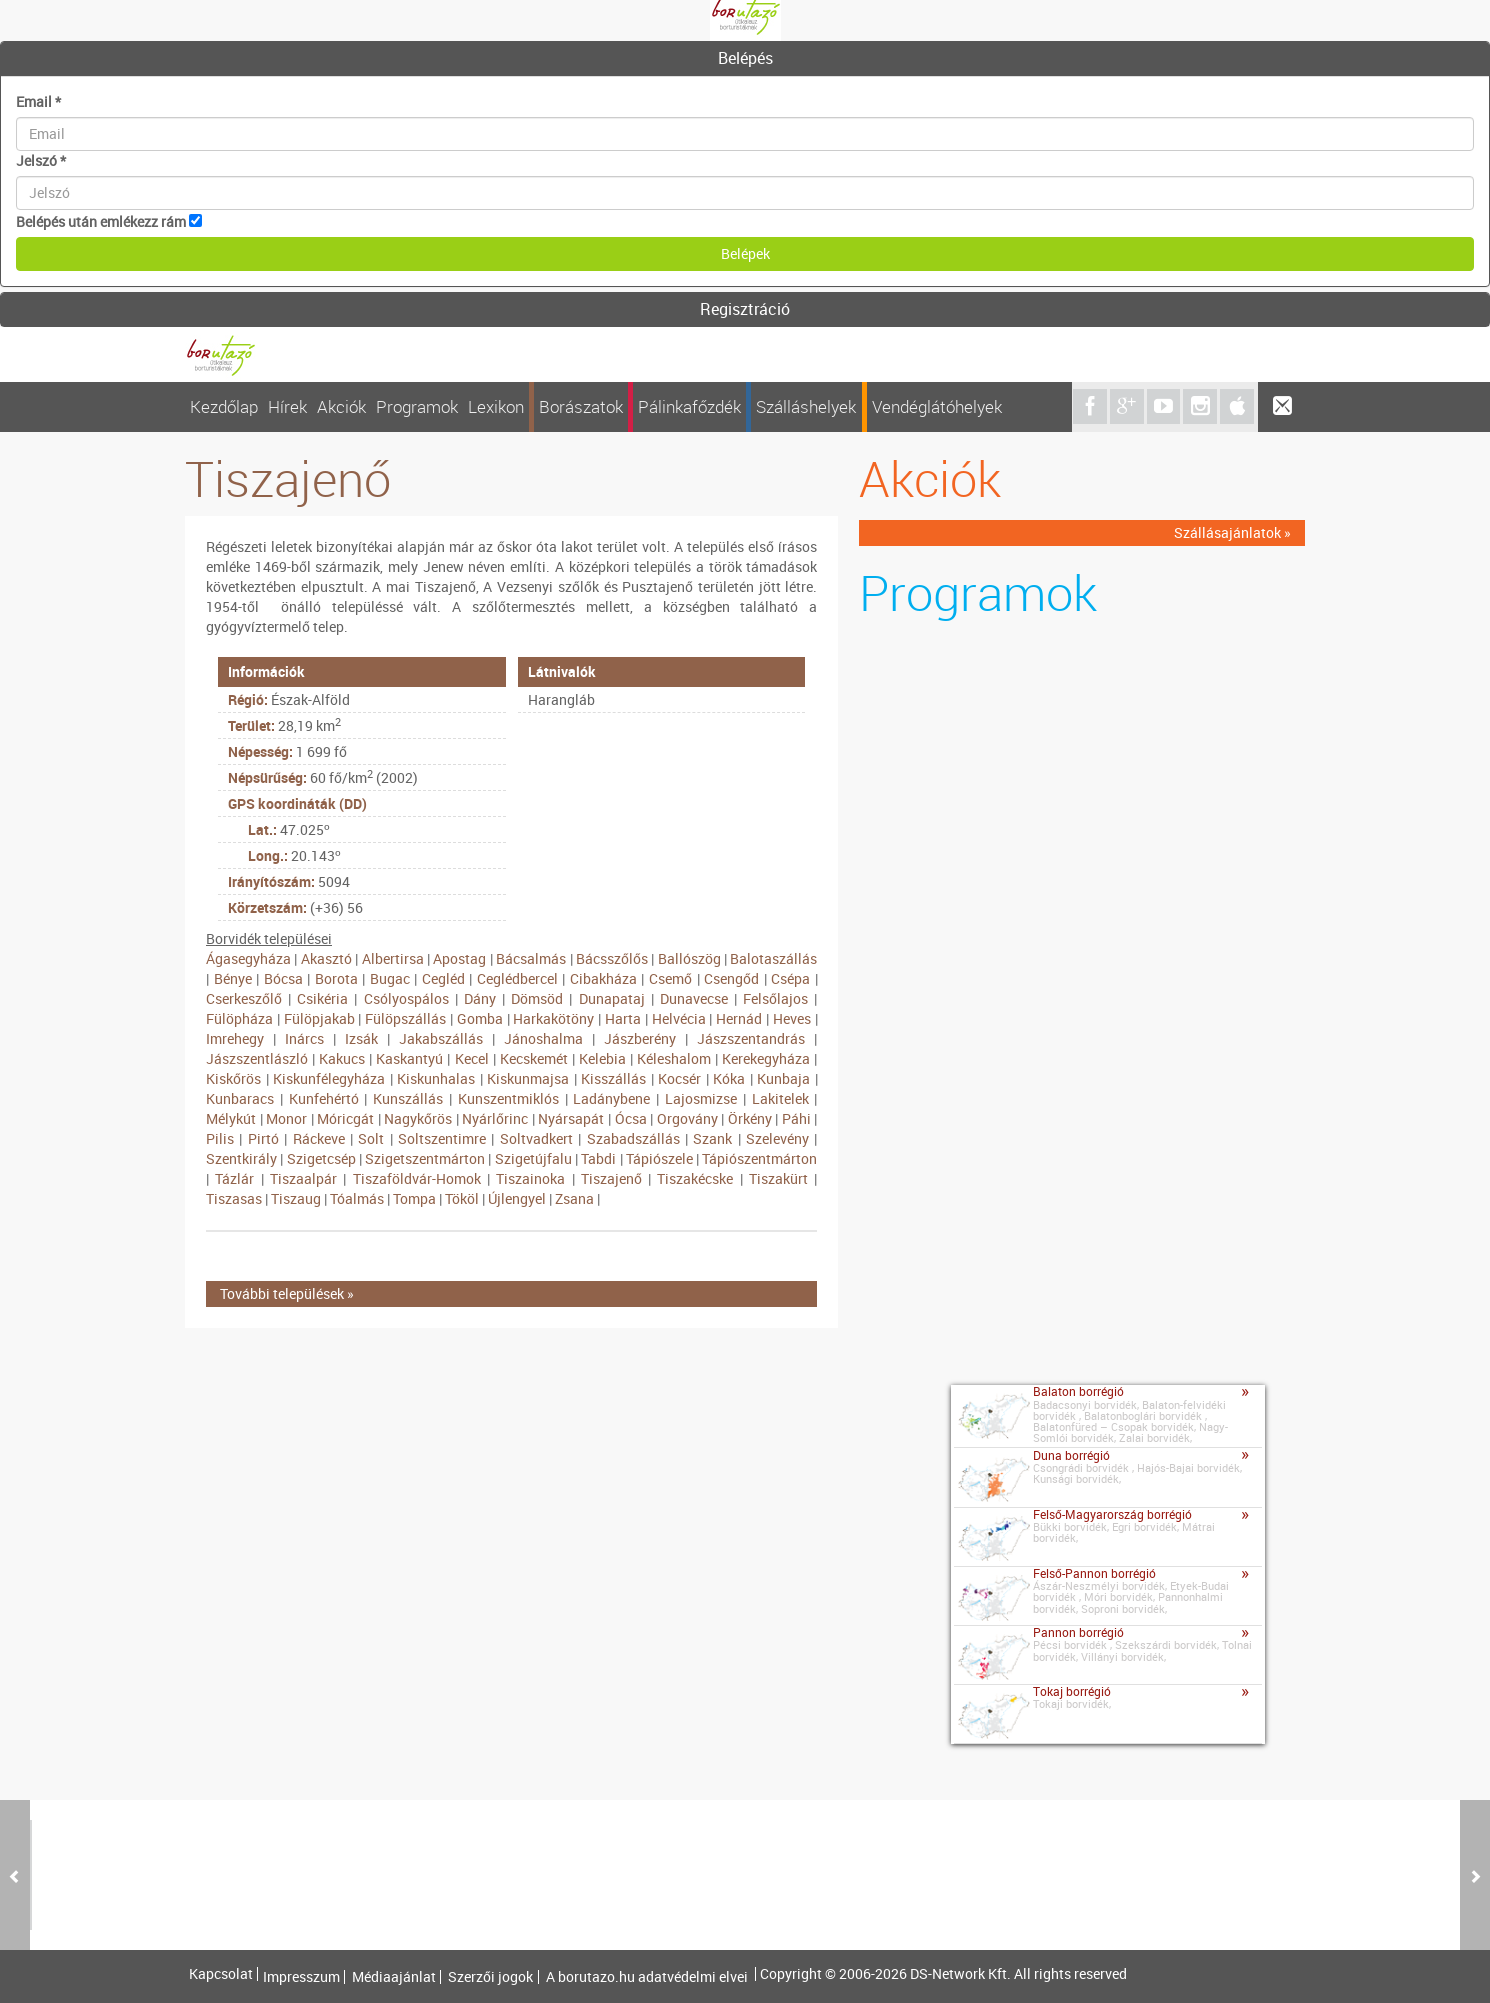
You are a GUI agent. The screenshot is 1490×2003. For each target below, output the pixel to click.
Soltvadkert (536, 1138)
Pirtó (263, 1138)
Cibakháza (603, 978)
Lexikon (496, 406)
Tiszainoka (530, 1178)
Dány (480, 998)
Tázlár (234, 1178)
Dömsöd (537, 998)
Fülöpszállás (405, 1018)
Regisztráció (745, 309)
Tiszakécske (695, 1178)
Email (38, 101)
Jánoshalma (543, 1038)
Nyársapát (571, 1118)
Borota (336, 978)
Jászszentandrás (751, 1038)
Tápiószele (659, 1158)
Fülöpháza (239, 1018)
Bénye (233, 978)
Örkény (750, 1118)
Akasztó (326, 958)
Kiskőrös (233, 1078)
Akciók (341, 406)
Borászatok (581, 406)
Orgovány (687, 1118)
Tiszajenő (611, 1178)
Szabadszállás (633, 1138)
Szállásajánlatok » (1232, 532)
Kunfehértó (324, 1098)
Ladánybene (611, 1098)
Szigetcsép (321, 1158)
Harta (623, 1018)
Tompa (414, 1198)
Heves (792, 1018)
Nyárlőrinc (495, 1118)
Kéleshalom (674, 1058)
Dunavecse (694, 998)
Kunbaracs (240, 1098)
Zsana (574, 1198)
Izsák (361, 1038)
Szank (712, 1138)
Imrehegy (235, 1038)
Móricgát (345, 1118)
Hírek (287, 406)
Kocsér (679, 1078)
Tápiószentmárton (759, 1158)
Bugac (390, 978)
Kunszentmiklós (508, 1098)
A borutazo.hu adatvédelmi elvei (647, 1977)
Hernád (739, 1018)
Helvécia (679, 1018)
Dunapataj (612, 998)
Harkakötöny (553, 1018)
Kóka (729, 1078)
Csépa (790, 978)
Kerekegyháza (766, 1058)
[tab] (745, 59)
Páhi (796, 1118)
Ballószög (689, 958)
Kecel (472, 1058)
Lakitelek (780, 1098)
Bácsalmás (531, 958)
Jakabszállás (441, 1038)
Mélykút (231, 1118)
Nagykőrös (418, 1118)
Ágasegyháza (248, 958)
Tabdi (598, 1158)
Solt (371, 1138)
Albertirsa (393, 958)
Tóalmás (357, 1198)
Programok (417, 406)
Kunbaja (783, 1078)
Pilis (220, 1138)
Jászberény (640, 1038)
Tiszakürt (778, 1178)
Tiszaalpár (303, 1178)
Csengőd (731, 978)
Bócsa (283, 978)
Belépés (745, 58)
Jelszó (41, 160)
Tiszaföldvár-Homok (417, 1178)
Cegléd (443, 978)
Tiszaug (296, 1198)
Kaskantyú (409, 1058)
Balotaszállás (773, 958)
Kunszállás (408, 1098)
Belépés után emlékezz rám (101, 221)
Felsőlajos (775, 998)
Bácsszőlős (612, 958)
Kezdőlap (224, 406)
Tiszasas (234, 1198)
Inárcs (304, 1038)
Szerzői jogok (490, 1977)
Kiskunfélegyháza (329, 1078)
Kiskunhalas (436, 1078)
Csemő (670, 978)
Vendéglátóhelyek (937, 406)
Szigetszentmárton (425, 1158)
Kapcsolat (221, 1974)
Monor (286, 1118)
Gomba (480, 1018)
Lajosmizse (701, 1098)
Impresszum (301, 1977)
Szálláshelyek (806, 406)
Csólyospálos (406, 998)
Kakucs (342, 1058)
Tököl (462, 1198)
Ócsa (631, 1118)
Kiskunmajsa (528, 1078)
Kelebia (602, 1058)
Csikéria (322, 998)
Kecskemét (534, 1058)
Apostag (459, 958)
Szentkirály (241, 1158)
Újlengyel (517, 1198)
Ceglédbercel (517, 978)
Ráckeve (319, 1138)
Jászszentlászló (257, 1058)
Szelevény (777, 1138)
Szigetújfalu (533, 1158)
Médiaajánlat (394, 1977)
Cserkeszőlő (244, 998)
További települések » (287, 1293)
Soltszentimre (442, 1138)
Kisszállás (613, 1078)
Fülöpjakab (319, 1018)
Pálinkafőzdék (689, 406)
